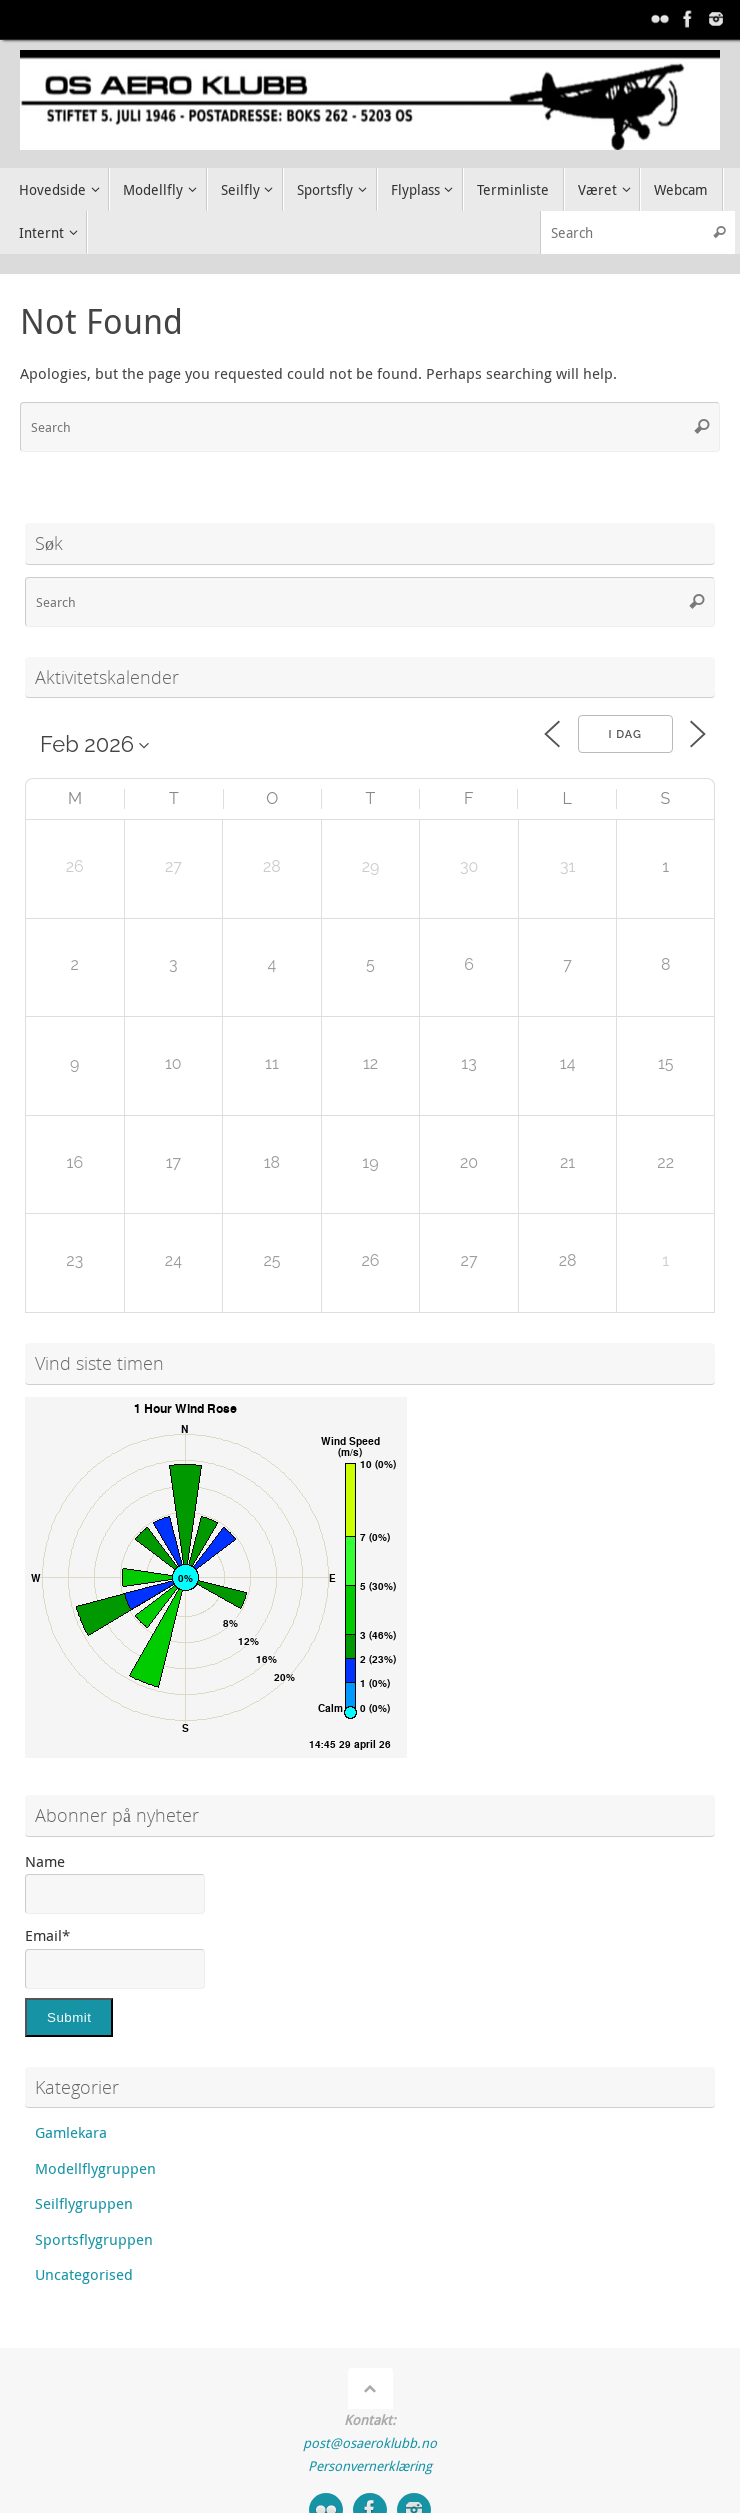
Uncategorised (84, 2274)
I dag (625, 734)
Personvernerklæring (370, 2466)
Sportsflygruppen (94, 2239)
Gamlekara (71, 2132)
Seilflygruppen (84, 2203)
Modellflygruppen (95, 2168)
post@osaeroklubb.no (370, 2443)
